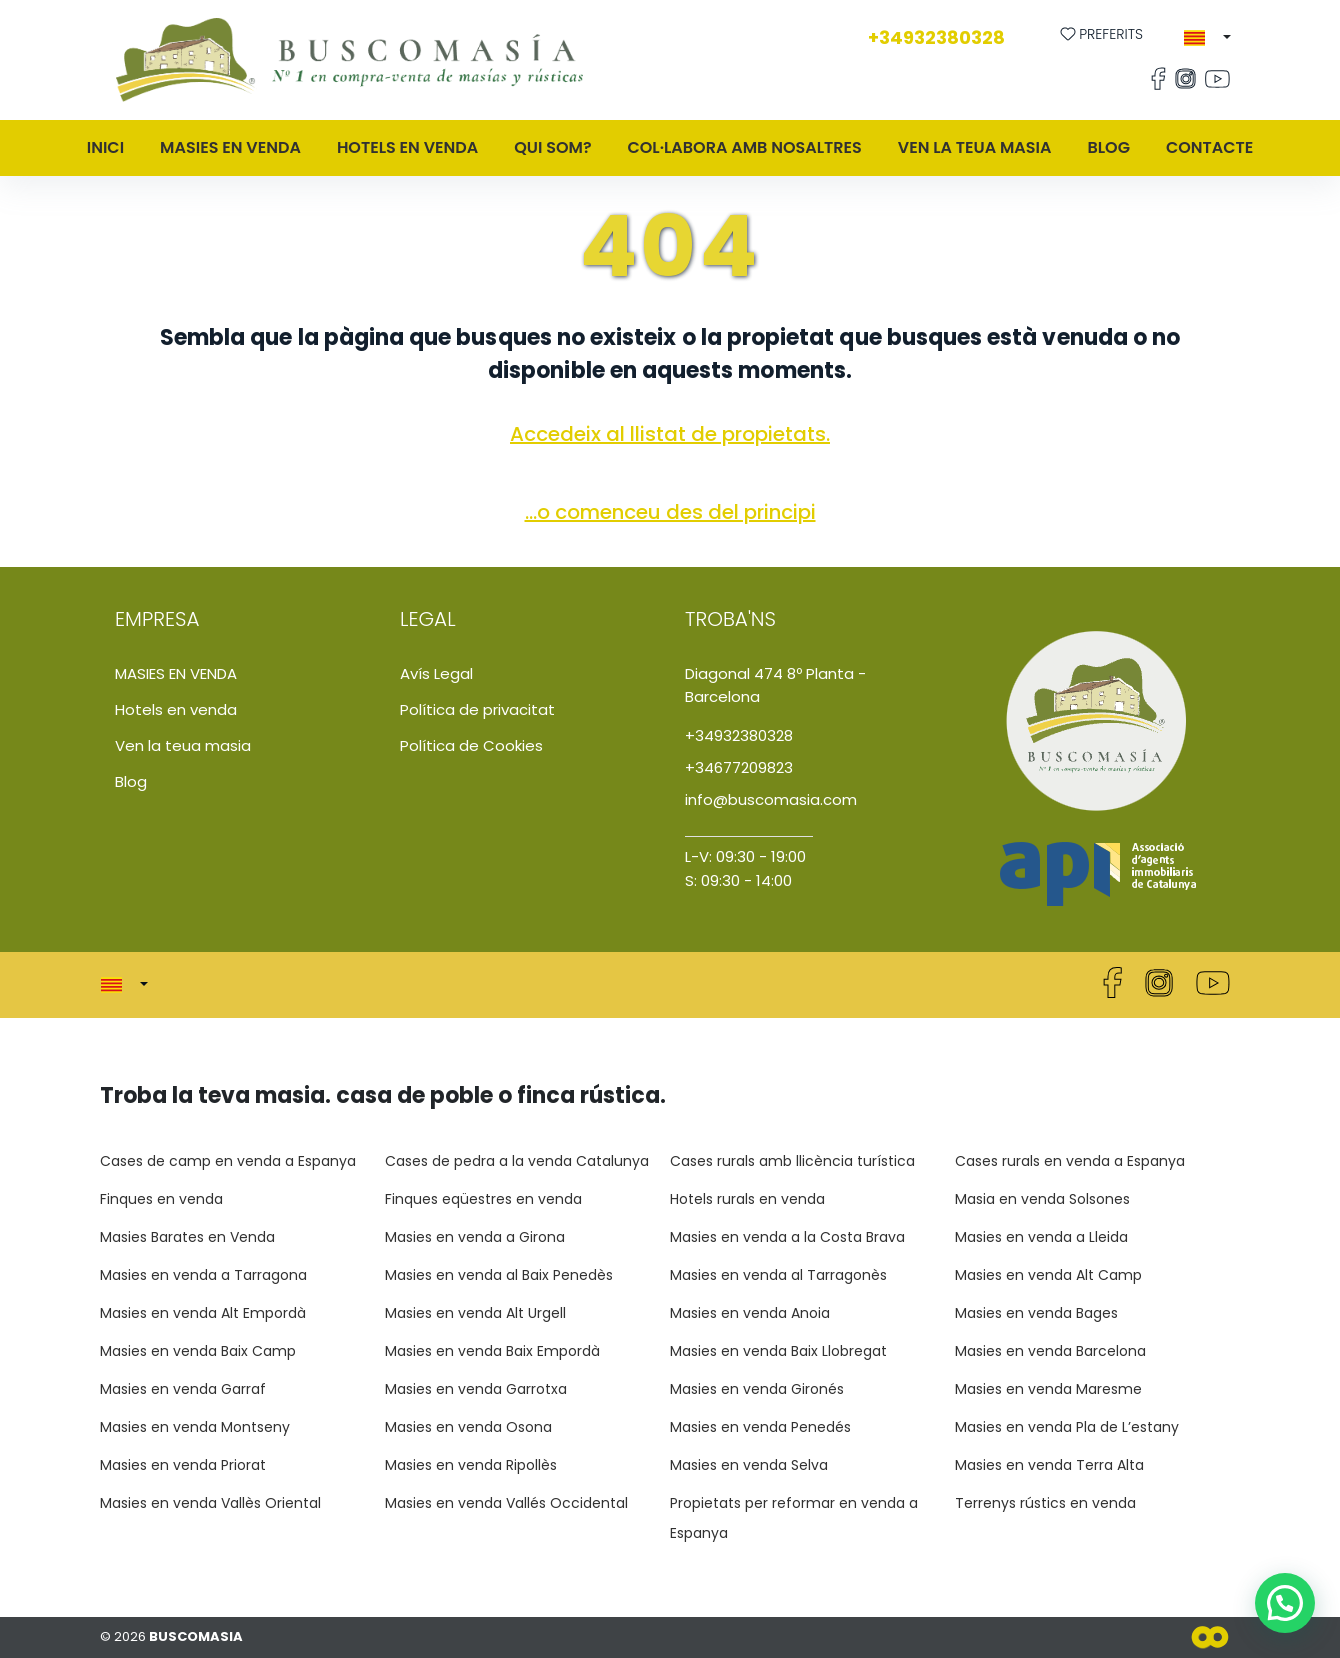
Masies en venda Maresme (1048, 1389)
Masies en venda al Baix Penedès (499, 1275)
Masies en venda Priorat (183, 1465)
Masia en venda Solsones (1042, 1199)
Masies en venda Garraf (183, 1389)
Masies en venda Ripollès (471, 1465)
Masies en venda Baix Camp (198, 1351)
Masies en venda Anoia (750, 1313)
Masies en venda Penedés (760, 1427)
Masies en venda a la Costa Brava (787, 1237)
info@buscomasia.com (771, 799)
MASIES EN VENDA (230, 147)
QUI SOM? (552, 147)
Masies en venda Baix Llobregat (778, 1351)
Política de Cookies (471, 745)
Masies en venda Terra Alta (1049, 1465)
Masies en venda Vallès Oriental (210, 1503)
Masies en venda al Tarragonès (778, 1275)
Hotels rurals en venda (747, 1199)
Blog (1108, 147)
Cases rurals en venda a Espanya (1070, 1161)
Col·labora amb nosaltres (745, 147)
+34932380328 (936, 37)
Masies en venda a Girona (475, 1237)
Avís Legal (436, 673)
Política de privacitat (477, 709)
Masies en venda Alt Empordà (203, 1313)
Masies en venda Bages (1036, 1313)
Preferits (1102, 34)
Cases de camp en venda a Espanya (228, 1161)
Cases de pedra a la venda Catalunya (517, 1161)
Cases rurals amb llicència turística (792, 1161)
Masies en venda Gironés (757, 1389)
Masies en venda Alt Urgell (475, 1313)
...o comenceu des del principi (670, 512)
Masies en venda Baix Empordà (492, 1351)
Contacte (1209, 147)
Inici (105, 147)
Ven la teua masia (975, 147)
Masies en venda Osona (468, 1427)
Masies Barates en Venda (187, 1237)
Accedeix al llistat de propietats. (670, 434)
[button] (1207, 38)
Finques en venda (161, 1199)
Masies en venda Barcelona (1050, 1351)
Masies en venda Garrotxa (476, 1389)
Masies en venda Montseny (195, 1427)
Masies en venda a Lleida (1041, 1237)
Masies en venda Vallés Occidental (506, 1503)
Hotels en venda (407, 147)
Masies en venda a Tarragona (203, 1275)
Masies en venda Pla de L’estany (1067, 1427)
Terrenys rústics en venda (1045, 1503)
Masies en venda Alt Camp (1048, 1275)
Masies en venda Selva (749, 1465)
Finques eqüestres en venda (483, 1199)
